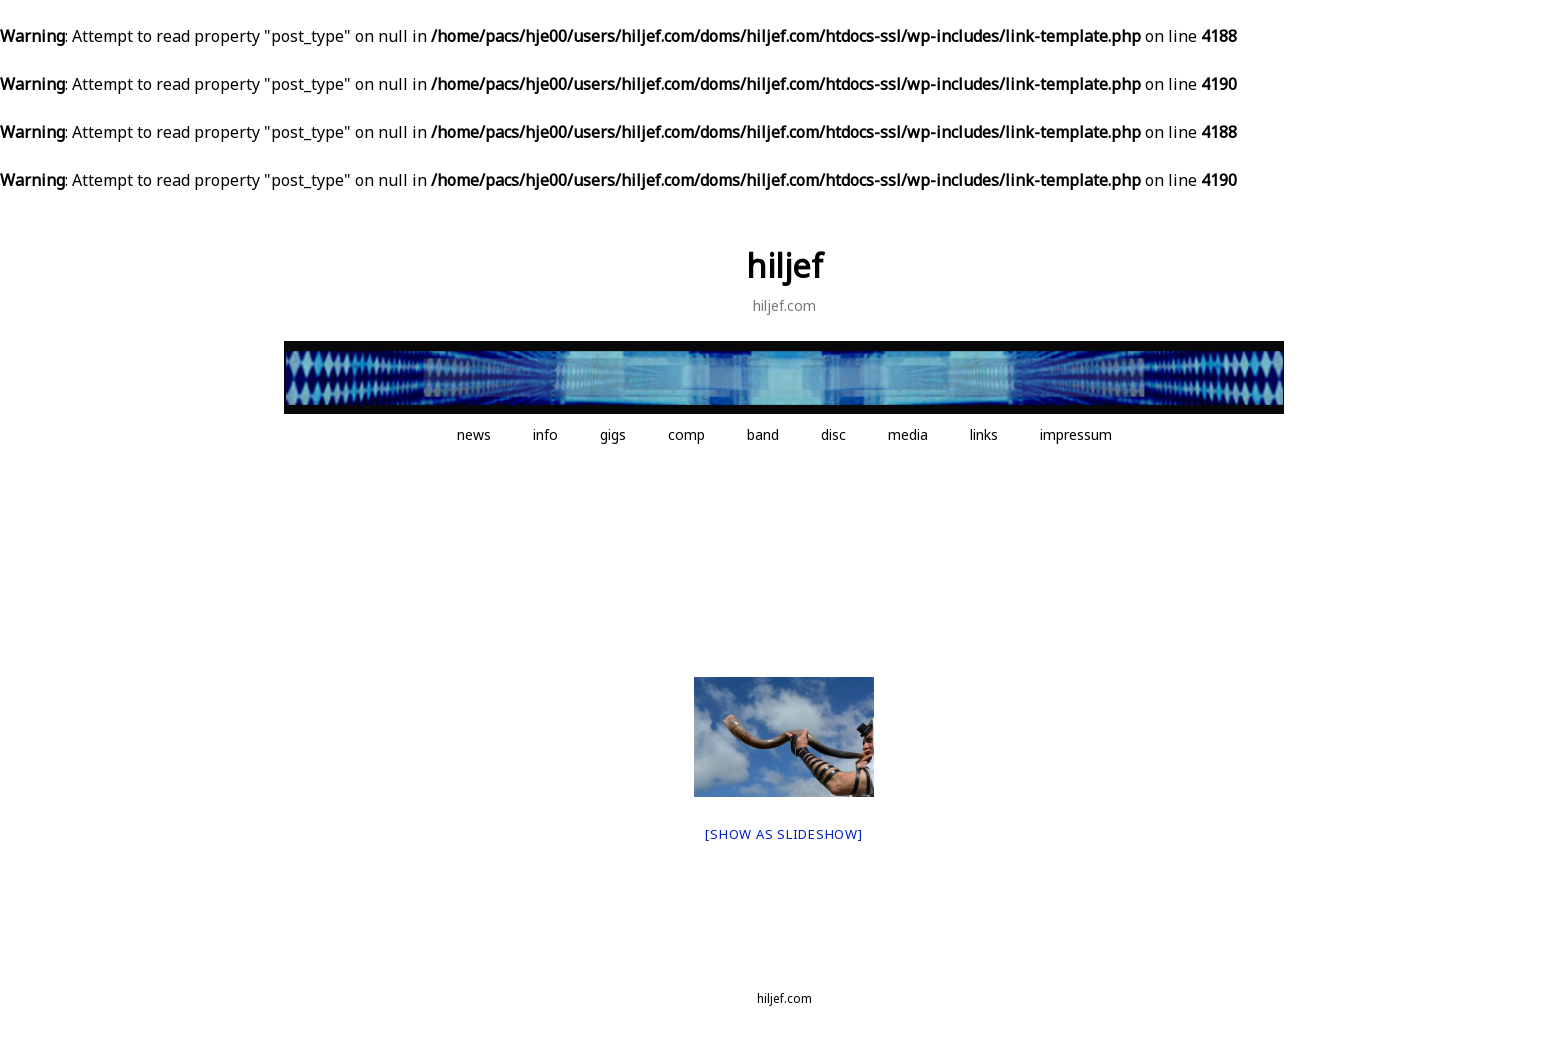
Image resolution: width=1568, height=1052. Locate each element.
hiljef (784, 265)
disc (833, 434)
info (545, 434)
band (763, 434)
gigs (613, 434)
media (908, 434)
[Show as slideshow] (783, 834)
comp (686, 434)
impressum (1076, 434)
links (984, 434)
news (474, 434)
